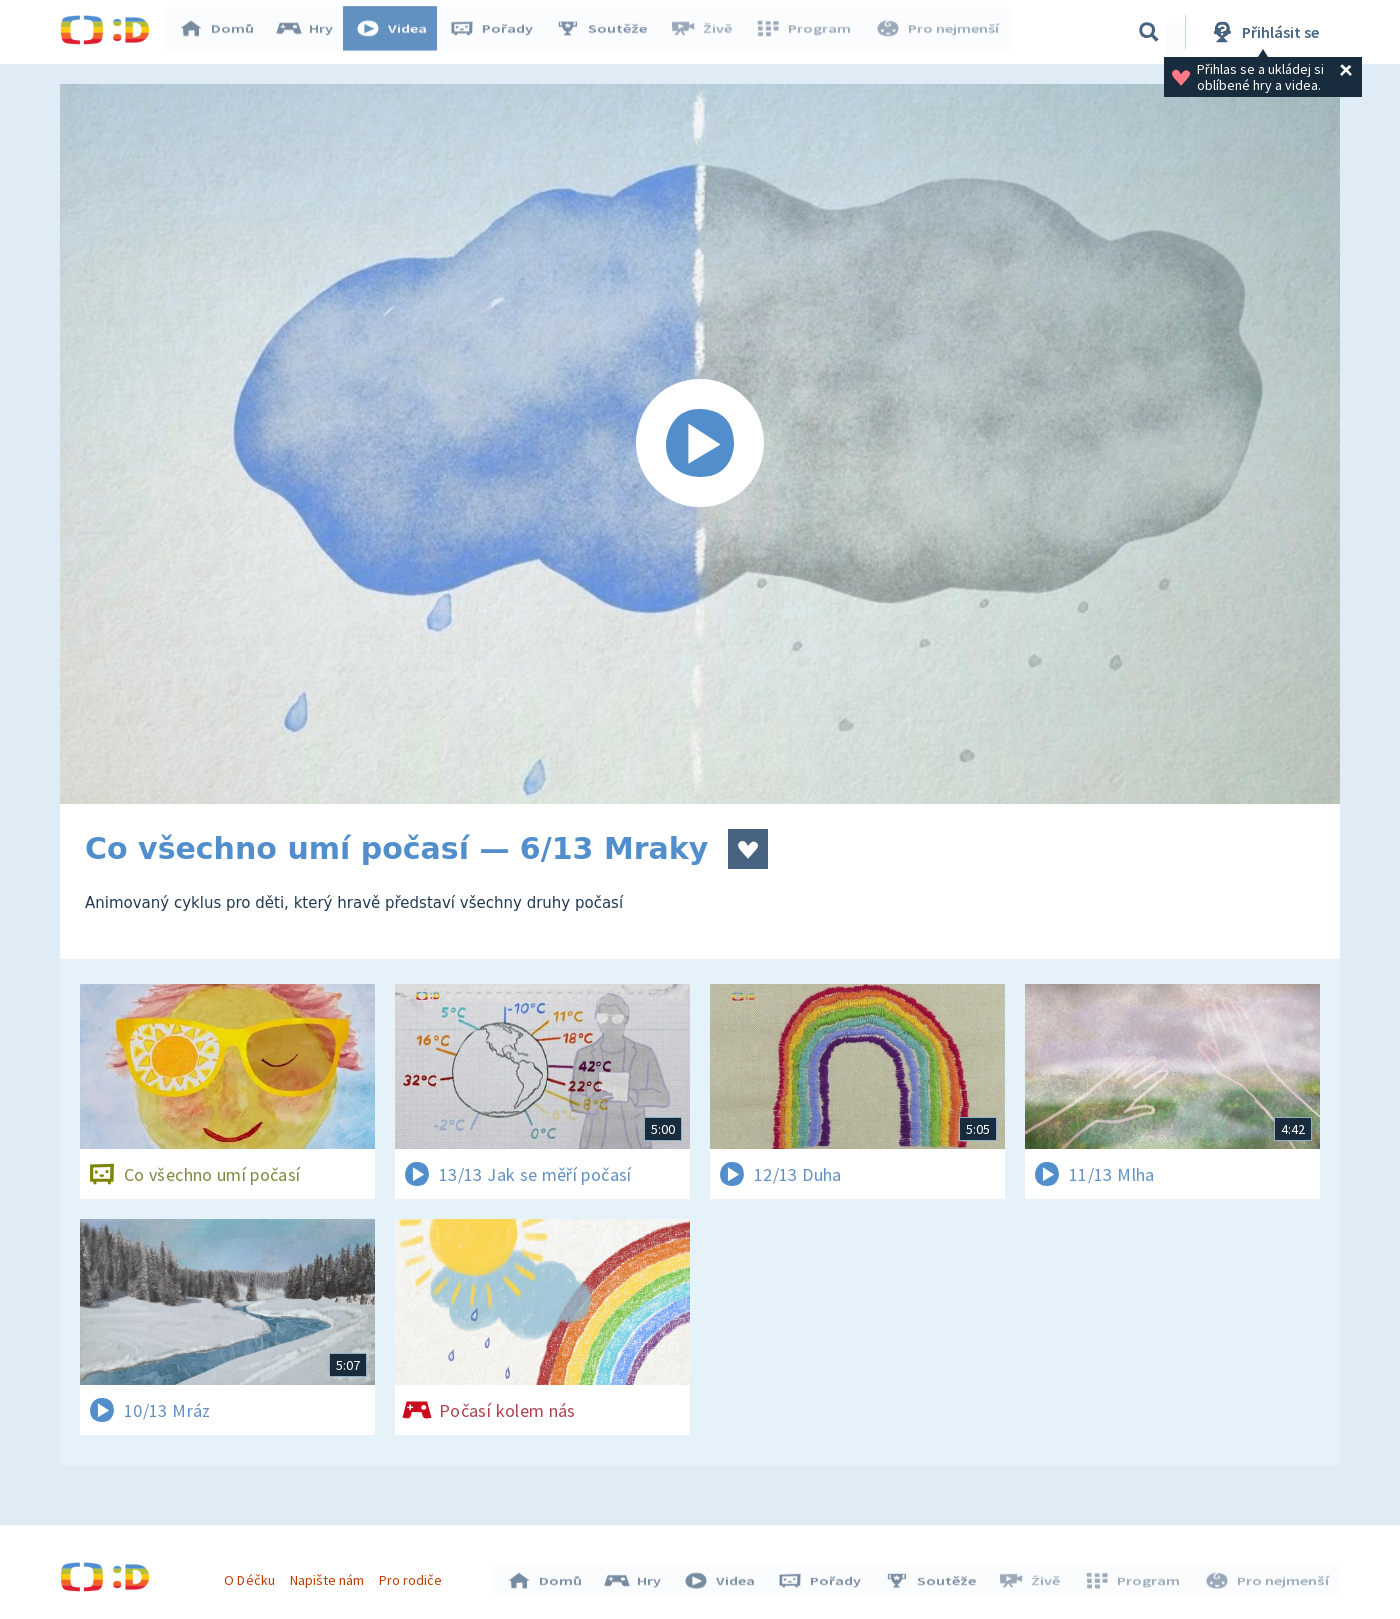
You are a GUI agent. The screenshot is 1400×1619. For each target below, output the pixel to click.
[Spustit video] (700, 444)
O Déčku (252, 1577)
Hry (309, 32)
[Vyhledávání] (1149, 32)
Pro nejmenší (938, 32)
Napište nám (329, 1577)
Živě (705, 32)
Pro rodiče (413, 1577)
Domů (221, 32)
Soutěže (606, 32)
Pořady (496, 32)
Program (806, 32)
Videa (396, 32)
